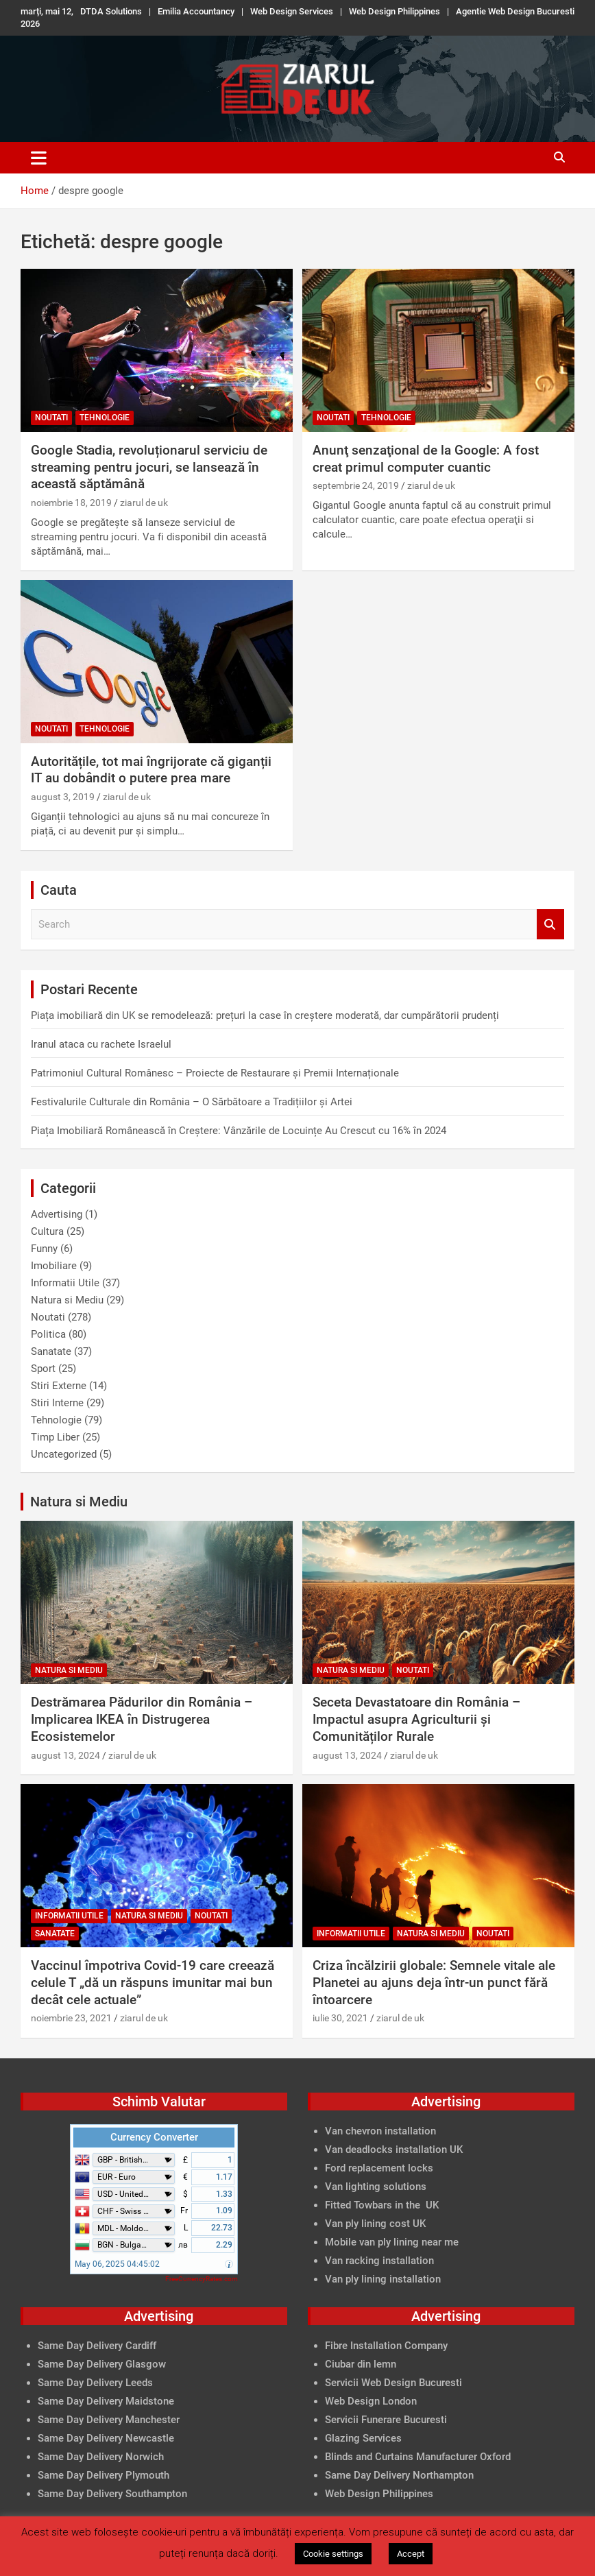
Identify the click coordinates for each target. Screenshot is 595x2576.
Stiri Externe (58, 1386)
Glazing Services (363, 2438)
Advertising (56, 1214)
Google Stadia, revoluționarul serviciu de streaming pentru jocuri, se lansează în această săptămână (149, 467)
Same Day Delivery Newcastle (106, 2438)
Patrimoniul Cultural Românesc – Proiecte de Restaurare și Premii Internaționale (215, 1073)
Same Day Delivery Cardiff (97, 2345)
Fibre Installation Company (386, 2345)
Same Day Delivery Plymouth (103, 2475)
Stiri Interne (57, 1403)
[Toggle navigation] (39, 157)
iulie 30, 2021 (340, 2017)
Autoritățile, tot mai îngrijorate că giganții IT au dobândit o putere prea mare (151, 770)
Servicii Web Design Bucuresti (393, 2382)
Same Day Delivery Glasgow (102, 2364)
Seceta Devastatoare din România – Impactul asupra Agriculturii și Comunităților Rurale (416, 1719)
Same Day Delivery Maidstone (106, 2401)
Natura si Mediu (67, 1300)
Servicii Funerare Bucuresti (386, 2420)
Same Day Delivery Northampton (399, 2475)
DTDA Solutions (111, 11)
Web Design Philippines (394, 11)
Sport (43, 1368)
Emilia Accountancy (196, 11)
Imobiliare (54, 1266)
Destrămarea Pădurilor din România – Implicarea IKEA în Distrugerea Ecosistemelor (141, 1719)
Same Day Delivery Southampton (112, 2494)
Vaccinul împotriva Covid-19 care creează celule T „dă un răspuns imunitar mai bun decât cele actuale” (152, 1982)
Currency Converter (154, 2137)
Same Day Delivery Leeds (95, 2382)
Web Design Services (291, 11)
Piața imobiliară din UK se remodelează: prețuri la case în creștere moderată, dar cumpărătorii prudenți (265, 1015)
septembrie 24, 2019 (356, 485)
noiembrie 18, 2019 (71, 502)
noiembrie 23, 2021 (71, 2017)
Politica (48, 1334)
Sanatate (51, 1351)
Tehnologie (105, 417)
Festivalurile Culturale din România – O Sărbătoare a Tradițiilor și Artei (191, 1102)
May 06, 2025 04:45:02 (117, 2264)
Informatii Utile (65, 1283)
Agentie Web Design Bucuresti (515, 11)
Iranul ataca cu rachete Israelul (101, 1044)
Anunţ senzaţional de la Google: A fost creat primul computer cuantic (426, 458)
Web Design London (371, 2401)
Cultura (47, 1231)
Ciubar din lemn (360, 2364)
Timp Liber (55, 1437)
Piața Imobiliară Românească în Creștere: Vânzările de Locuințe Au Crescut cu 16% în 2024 (238, 1130)
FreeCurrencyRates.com (201, 2279)
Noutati (51, 417)
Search (550, 924)
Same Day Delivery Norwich (101, 2457)
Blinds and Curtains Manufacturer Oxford (418, 2457)
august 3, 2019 (63, 796)
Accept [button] (410, 2554)
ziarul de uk (144, 502)
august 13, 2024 (65, 1755)
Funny (44, 1248)
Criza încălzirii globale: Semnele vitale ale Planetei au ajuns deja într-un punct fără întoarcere (434, 1982)
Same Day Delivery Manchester (109, 2420)
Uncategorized (64, 1454)
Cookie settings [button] (333, 2554)
